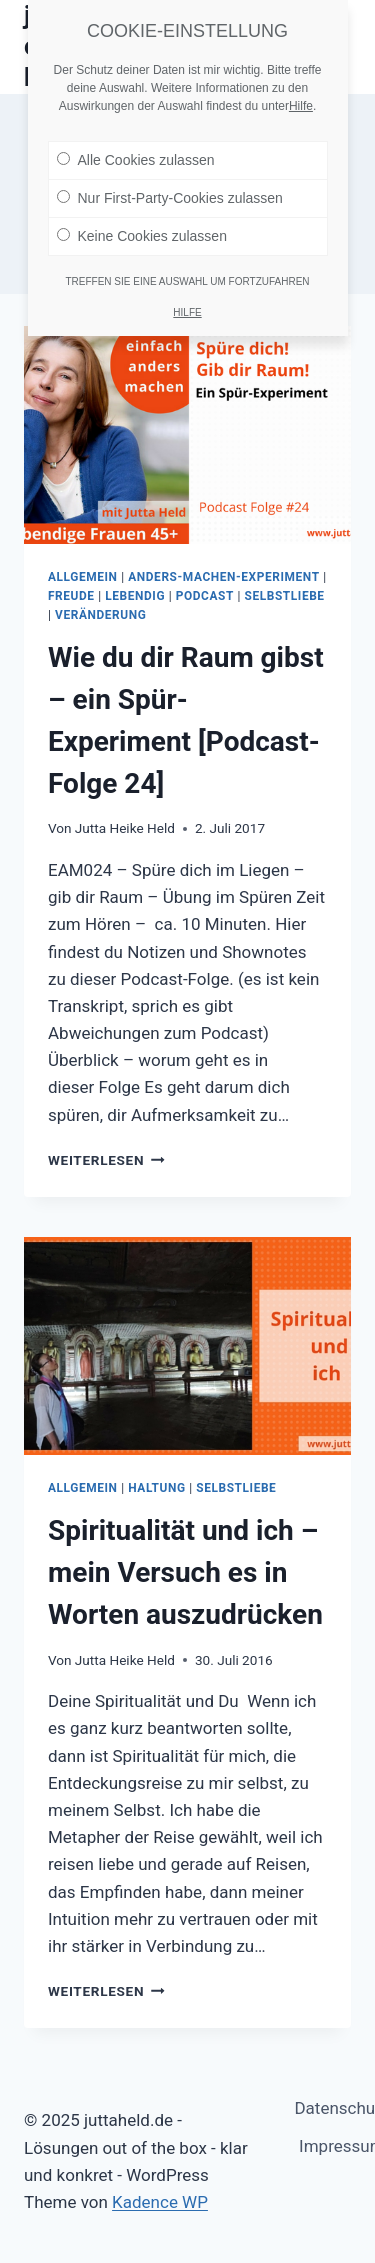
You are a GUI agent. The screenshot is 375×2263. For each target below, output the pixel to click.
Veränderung (100, 615)
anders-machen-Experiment (223, 577)
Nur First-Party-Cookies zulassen (170, 189)
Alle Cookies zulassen (136, 151)
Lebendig (135, 596)
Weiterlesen (106, 1160)
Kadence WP (160, 2202)
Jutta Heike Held (125, 828)
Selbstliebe (285, 596)
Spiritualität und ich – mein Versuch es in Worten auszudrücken (185, 1572)
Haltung (156, 1488)
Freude (71, 596)
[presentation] (187, 435)
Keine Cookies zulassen (142, 227)
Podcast (205, 596)
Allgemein (83, 577)
